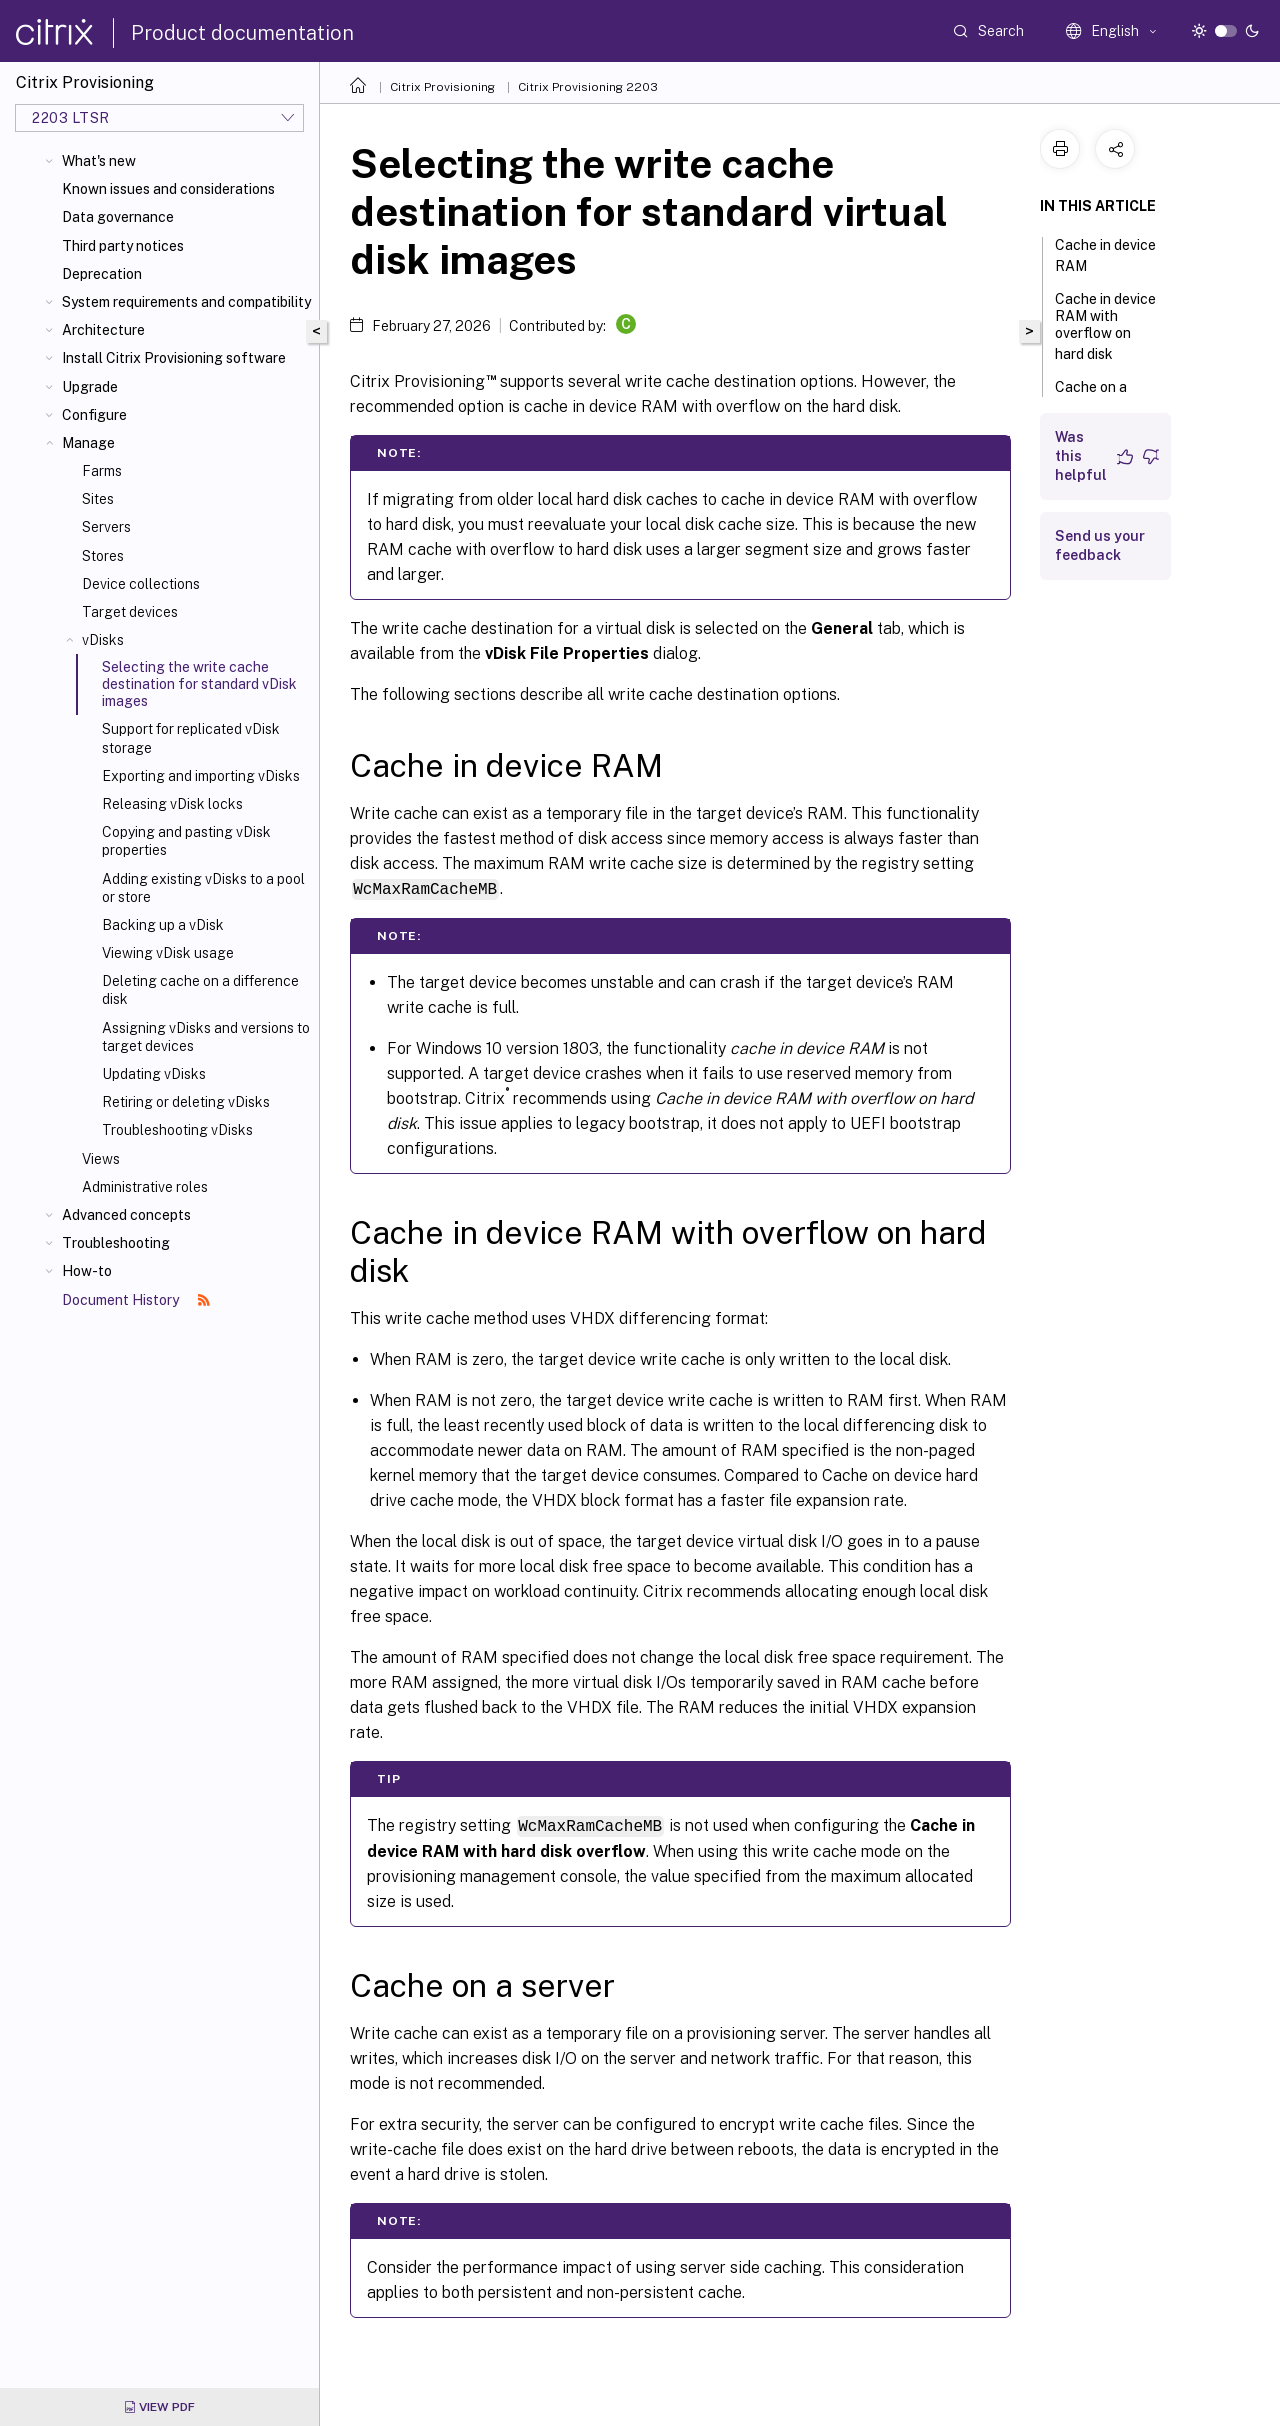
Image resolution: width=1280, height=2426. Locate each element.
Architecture (103, 330)
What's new (99, 161)
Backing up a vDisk (163, 925)
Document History (136, 1300)
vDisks (103, 640)
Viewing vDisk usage (168, 953)
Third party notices (123, 246)
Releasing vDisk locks (172, 804)
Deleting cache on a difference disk (200, 990)
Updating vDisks (154, 1074)
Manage (88, 443)
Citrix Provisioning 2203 (588, 87)
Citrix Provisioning (442, 87)
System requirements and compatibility (186, 302)
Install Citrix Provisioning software (174, 358)
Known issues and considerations (168, 189)
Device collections (141, 584)
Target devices (130, 612)
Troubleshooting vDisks (177, 1130)
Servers (106, 527)
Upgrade (90, 387)
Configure (94, 415)
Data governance (118, 217)
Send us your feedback (1100, 545)
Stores (103, 556)
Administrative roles (145, 1187)
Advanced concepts (126, 1215)
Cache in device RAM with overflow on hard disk (1105, 326)
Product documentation (242, 33)
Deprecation (102, 274)
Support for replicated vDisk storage (191, 738)
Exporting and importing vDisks (201, 776)
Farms (102, 471)
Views (101, 1159)
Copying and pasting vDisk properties (186, 841)
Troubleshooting (116, 1243)
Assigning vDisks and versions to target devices (206, 1037)
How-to (87, 1271)
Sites (98, 499)
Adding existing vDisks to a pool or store (203, 888)
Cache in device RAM (1105, 255)
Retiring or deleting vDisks (186, 1102)
